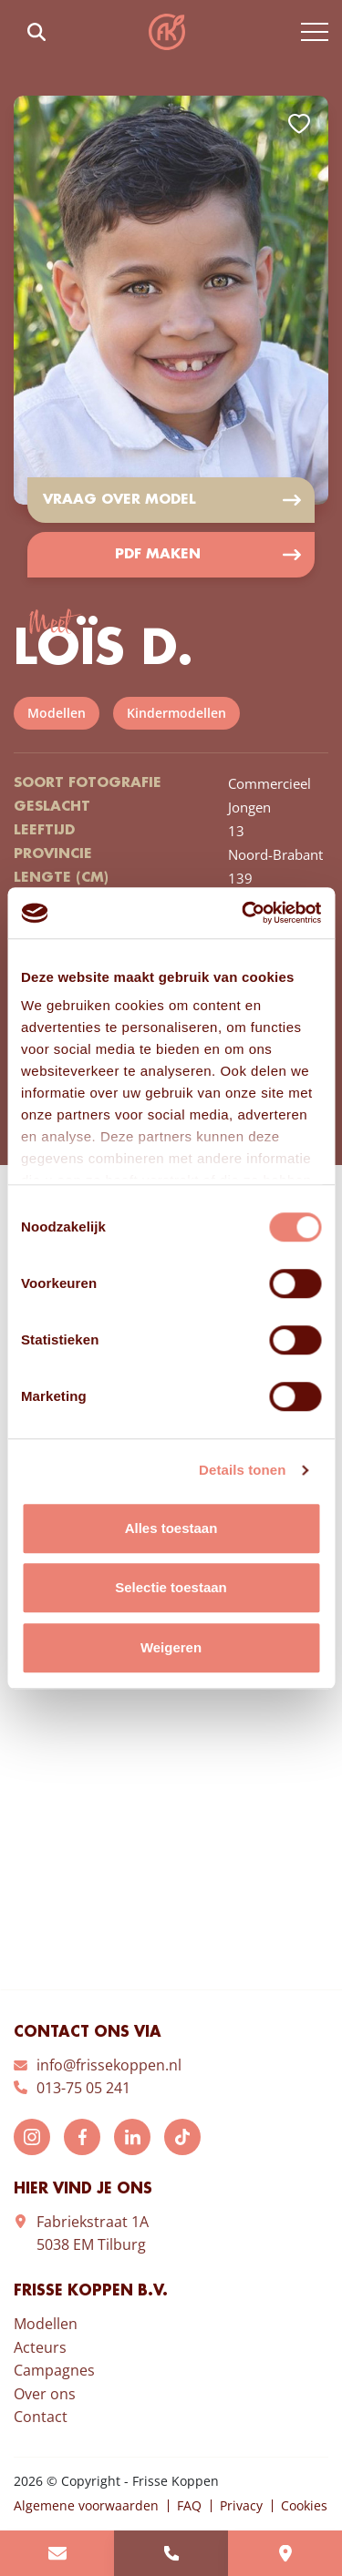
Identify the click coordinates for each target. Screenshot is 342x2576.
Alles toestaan (171, 1528)
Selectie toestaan (171, 1587)
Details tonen (242, 1469)
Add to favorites (299, 124)
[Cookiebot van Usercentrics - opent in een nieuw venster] (243, 913)
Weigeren (171, 1647)
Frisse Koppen (167, 32)
